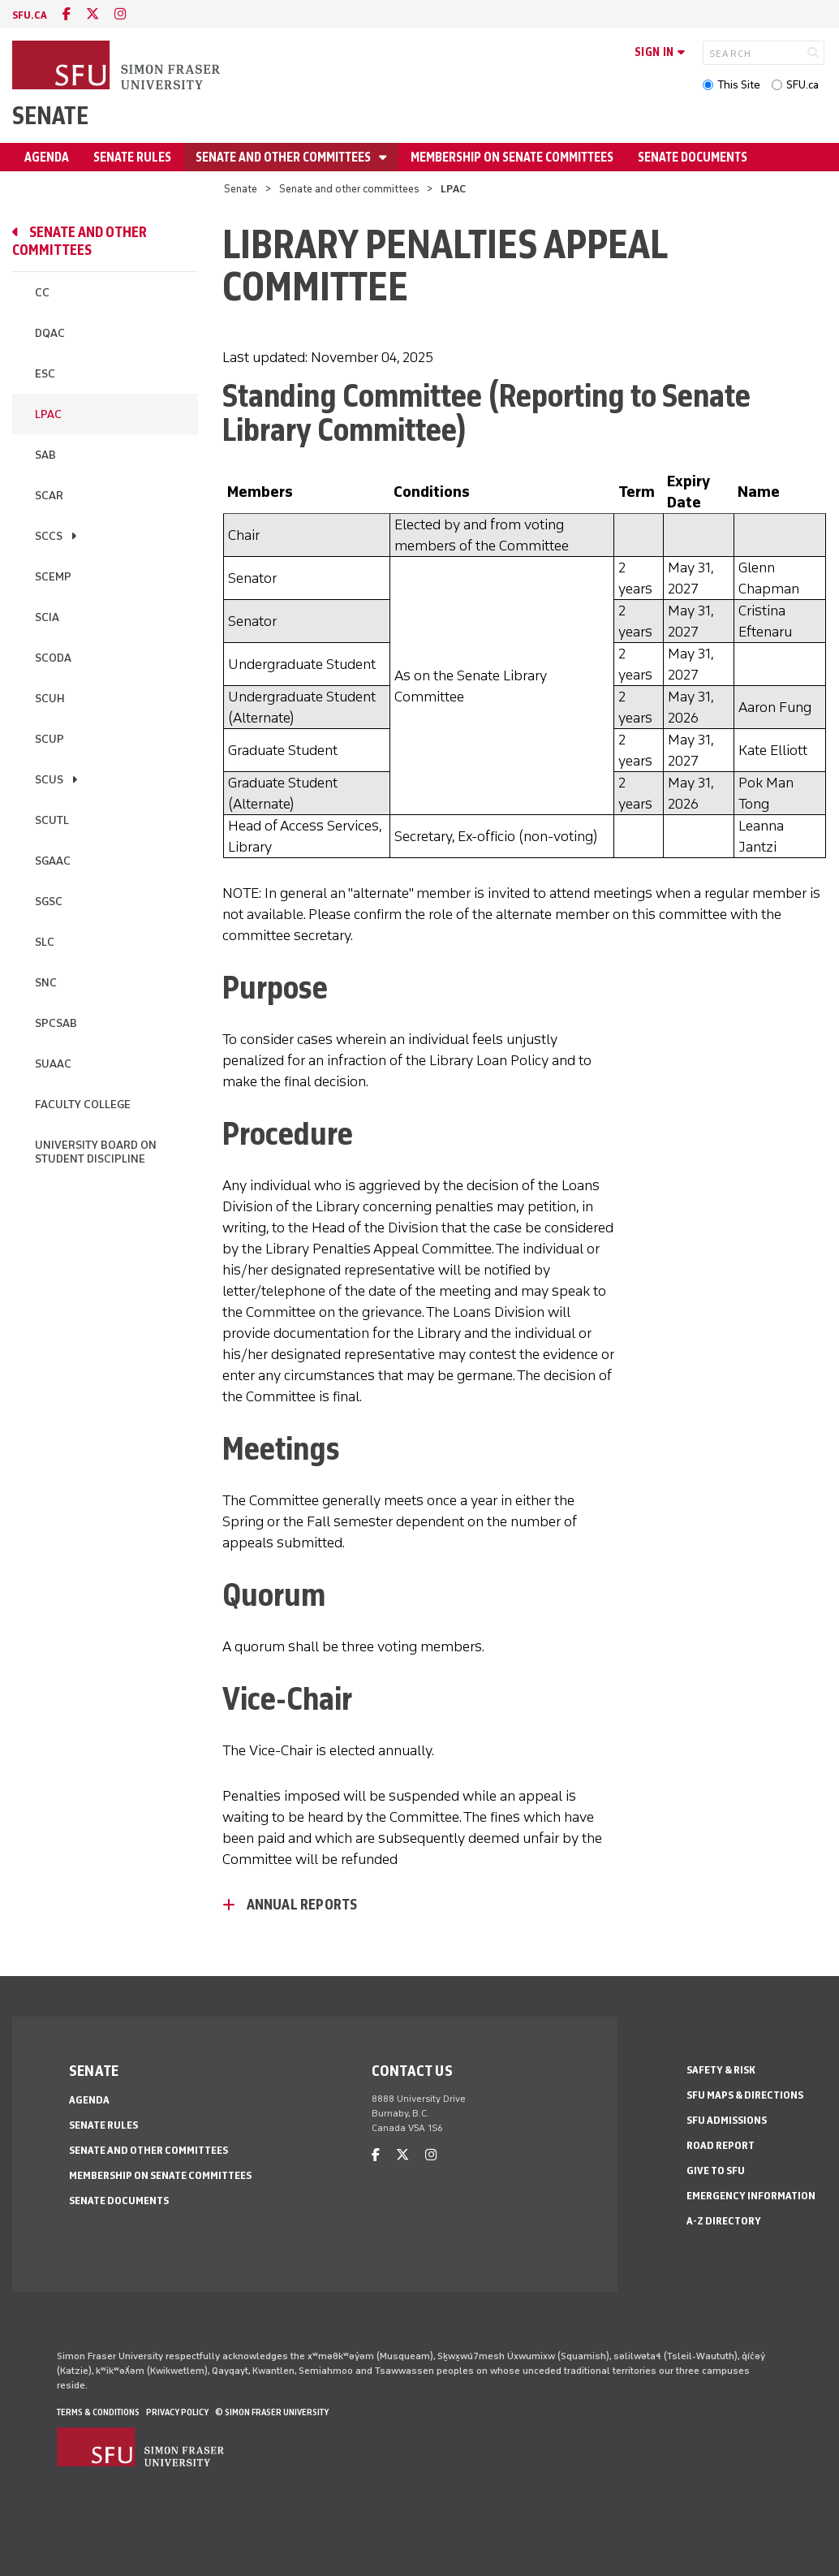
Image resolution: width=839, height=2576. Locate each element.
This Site (738, 85)
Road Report (720, 2145)
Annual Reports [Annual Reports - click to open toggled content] (302, 1905)
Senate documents (692, 157)
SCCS (48, 536)
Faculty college (83, 1104)
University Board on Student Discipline (96, 1152)
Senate (50, 116)
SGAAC (53, 861)
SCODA (53, 658)
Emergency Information (750, 2196)
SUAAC (53, 1064)
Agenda (46, 157)
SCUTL (52, 820)
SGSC (48, 901)
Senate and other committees (284, 157)
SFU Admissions (726, 2120)
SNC (46, 983)
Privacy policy (177, 2412)
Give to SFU (715, 2170)
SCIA (47, 617)
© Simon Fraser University (272, 2412)
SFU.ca (802, 85)
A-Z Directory (723, 2221)
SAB (45, 455)
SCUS (49, 780)
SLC (44, 942)
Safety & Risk (720, 2070)
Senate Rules (132, 157)
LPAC (48, 414)
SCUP (49, 739)
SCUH (50, 698)
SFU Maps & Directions (744, 2095)
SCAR (49, 496)
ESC (45, 374)
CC (42, 293)
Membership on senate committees (512, 157)
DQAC (50, 333)
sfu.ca (29, 15)
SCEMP (53, 577)
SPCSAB (56, 1023)
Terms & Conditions (98, 2412)
